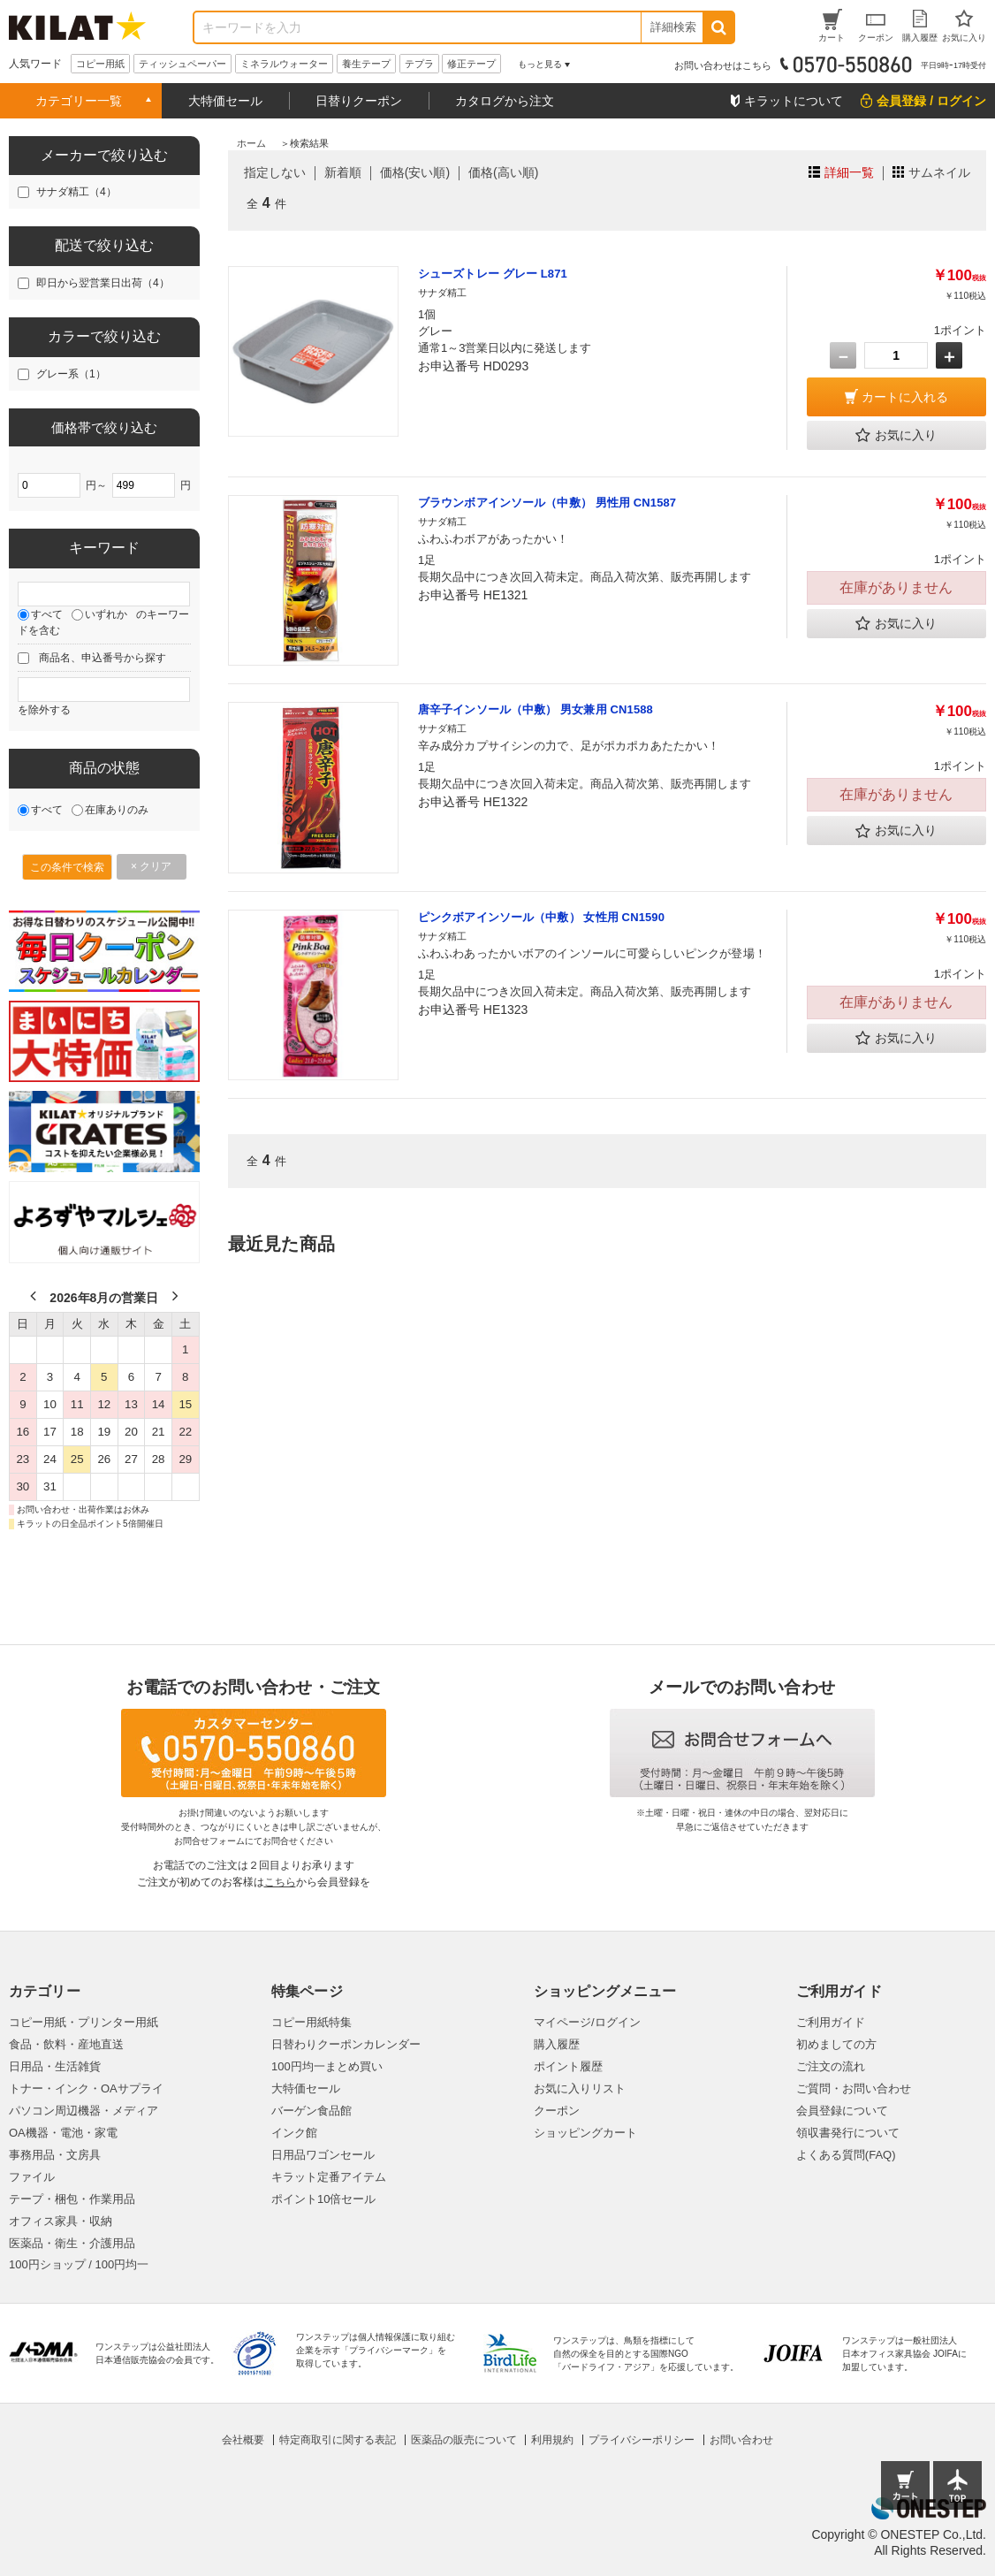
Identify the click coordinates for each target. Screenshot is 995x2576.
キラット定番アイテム (328, 2177)
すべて (47, 614)
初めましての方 (836, 2044)
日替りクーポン (358, 101)
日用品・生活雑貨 (55, 2066)
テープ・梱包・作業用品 (72, 2199)
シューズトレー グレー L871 (492, 273)
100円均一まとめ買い (327, 2066)
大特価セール (225, 101)
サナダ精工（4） (76, 192)
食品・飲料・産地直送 (66, 2044)
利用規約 (552, 2440)
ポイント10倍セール (323, 2199)
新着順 (342, 172)
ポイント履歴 (568, 2066)
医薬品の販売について (464, 2440)
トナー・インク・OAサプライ (86, 2088)
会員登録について (842, 2110)
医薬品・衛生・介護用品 (72, 2243)
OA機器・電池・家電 (63, 2132)
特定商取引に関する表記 (337, 2440)
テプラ (419, 63)
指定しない (275, 172)
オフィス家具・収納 (60, 2221)
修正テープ (471, 63)
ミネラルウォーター (284, 63)
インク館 (294, 2132)
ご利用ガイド (830, 2022)
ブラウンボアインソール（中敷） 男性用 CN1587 (547, 502)
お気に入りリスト (580, 2088)
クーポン (557, 2110)
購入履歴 (557, 2044)
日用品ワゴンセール (323, 2154)
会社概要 (243, 2440)
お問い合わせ (741, 2440)
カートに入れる (905, 397)
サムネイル (939, 172)
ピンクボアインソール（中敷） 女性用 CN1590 (541, 917)
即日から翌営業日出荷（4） (103, 283)
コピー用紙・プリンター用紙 (83, 2022)
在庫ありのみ (116, 810)
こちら (280, 1882)
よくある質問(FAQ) (846, 2154)
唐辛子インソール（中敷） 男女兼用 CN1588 (535, 709)
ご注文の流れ (830, 2066)
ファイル (32, 2177)
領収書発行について (848, 2132)
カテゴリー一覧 (78, 101)
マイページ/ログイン (587, 2022)
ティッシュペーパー (182, 63)
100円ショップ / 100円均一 (78, 2264)
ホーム (251, 143)
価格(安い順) (415, 172)
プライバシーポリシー (642, 2440)
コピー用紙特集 (311, 2022)
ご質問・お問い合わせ (853, 2088)
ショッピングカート (585, 2132)
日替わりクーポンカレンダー (346, 2044)
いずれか (106, 614)
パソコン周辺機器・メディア (83, 2110)
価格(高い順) (503, 172)
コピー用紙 (100, 63)
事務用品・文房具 (55, 2154)
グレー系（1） (71, 374)
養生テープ (366, 63)
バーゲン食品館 (311, 2110)
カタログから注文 (504, 101)
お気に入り (896, 436)
